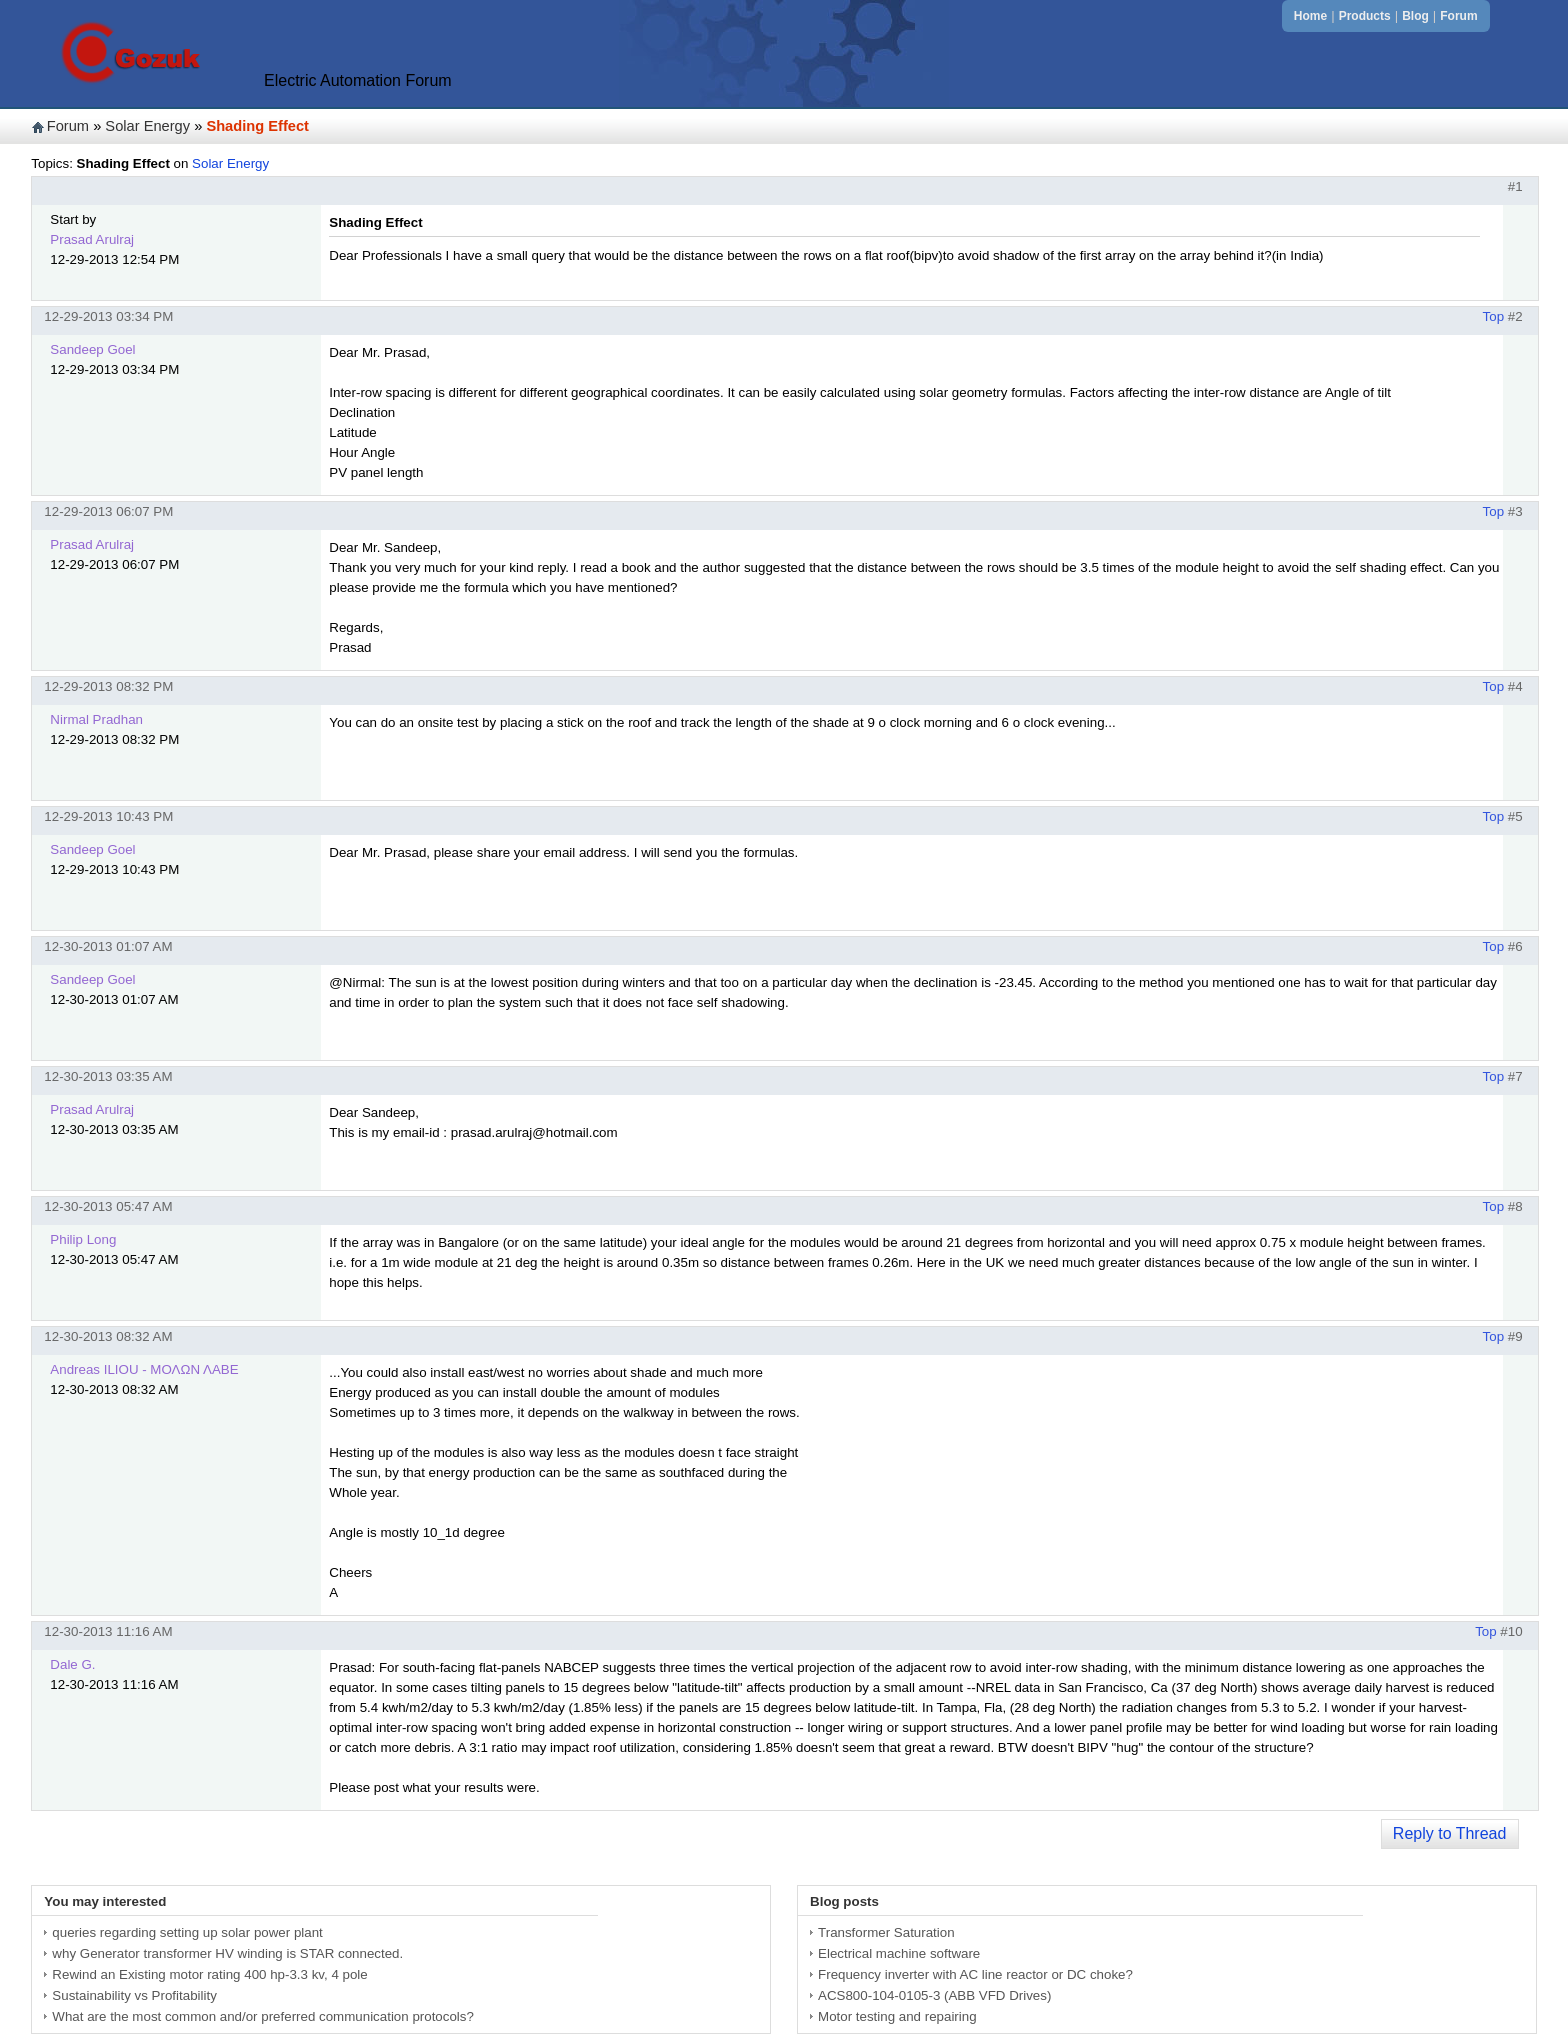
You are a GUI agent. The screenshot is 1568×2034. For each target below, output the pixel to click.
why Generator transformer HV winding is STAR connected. (227, 1953)
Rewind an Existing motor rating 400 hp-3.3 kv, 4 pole (209, 1974)
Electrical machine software (899, 1953)
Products (1365, 16)
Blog (1415, 16)
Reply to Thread (1450, 1833)
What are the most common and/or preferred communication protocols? (263, 2016)
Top (1494, 316)
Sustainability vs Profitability (134, 1995)
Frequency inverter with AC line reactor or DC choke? (975, 1974)
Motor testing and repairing (897, 2016)
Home (1310, 16)
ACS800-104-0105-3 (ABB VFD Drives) (934, 1995)
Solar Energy (147, 126)
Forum (1458, 16)
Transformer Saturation (886, 1932)
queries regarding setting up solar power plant (187, 1932)
